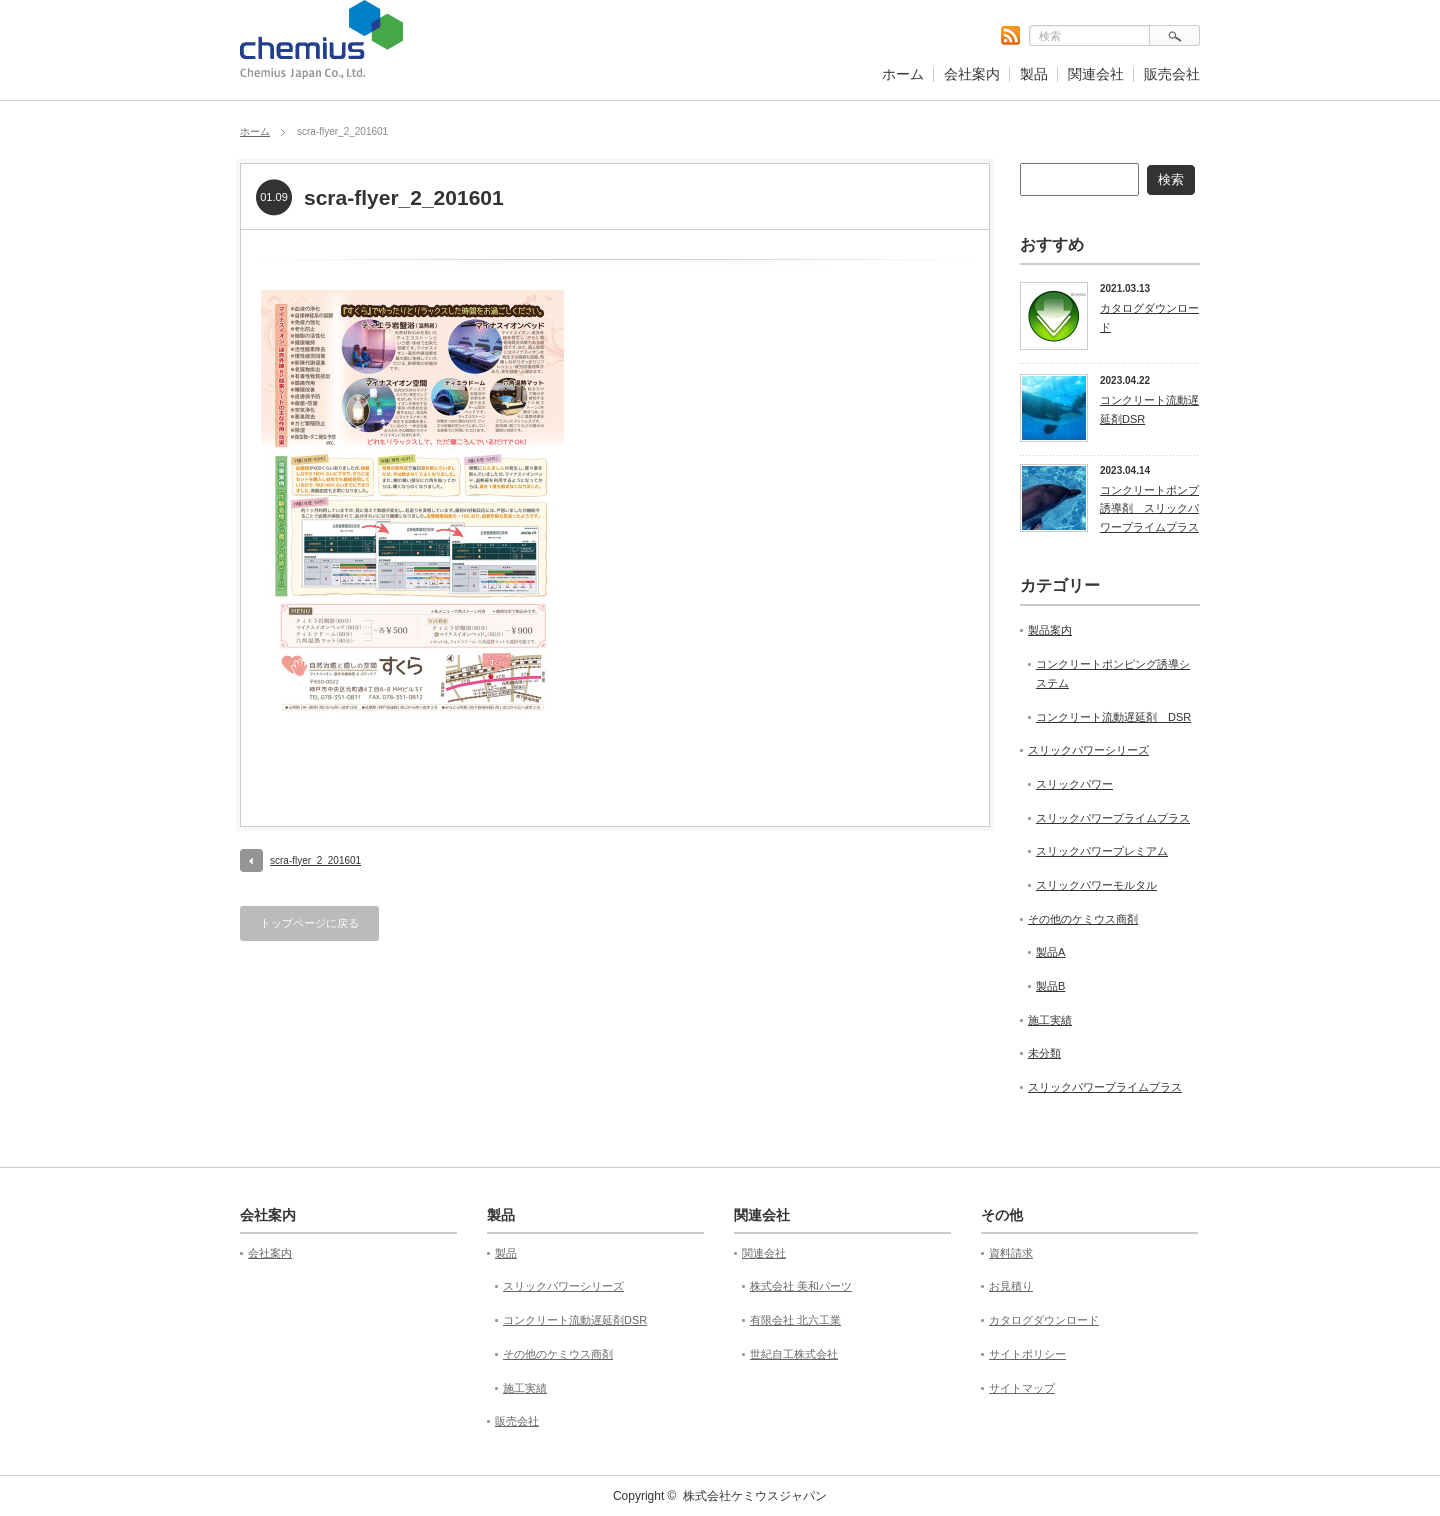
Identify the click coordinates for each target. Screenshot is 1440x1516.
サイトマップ (1022, 1388)
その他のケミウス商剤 (1083, 919)
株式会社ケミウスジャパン (755, 1496)
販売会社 (1172, 74)
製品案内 (1050, 630)
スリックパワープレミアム (1102, 851)
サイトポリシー (1027, 1354)
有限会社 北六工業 (795, 1320)
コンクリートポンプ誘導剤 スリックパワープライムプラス (1149, 508)
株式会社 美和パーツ (801, 1286)
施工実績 (1050, 1020)
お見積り (1011, 1286)
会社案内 (972, 74)
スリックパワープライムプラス (1113, 818)
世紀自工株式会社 (794, 1354)
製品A (1050, 952)
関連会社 (1096, 74)
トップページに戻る (309, 923)
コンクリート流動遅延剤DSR (1149, 409)
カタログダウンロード (1149, 317)
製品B (1050, 986)
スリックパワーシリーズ (1088, 750)
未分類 (1044, 1053)
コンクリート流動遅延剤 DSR (1113, 717)
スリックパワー (1074, 784)
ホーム (903, 74)
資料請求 (1011, 1253)
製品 (1034, 74)
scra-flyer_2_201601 (315, 860)
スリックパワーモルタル (1096, 885)
